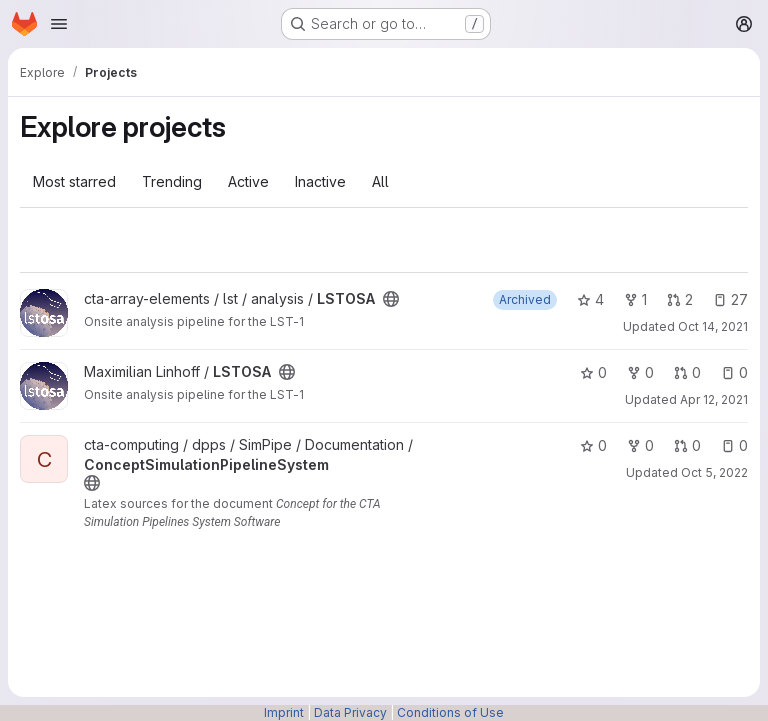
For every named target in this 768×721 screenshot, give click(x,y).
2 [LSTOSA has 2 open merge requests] (680, 299)
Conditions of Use (450, 712)
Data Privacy (350, 712)
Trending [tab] (172, 181)
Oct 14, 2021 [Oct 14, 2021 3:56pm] (713, 326)
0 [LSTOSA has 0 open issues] (734, 372)
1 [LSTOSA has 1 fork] (635, 299)
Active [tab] (248, 181)
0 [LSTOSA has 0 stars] (593, 372)
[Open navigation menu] (59, 24)
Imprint (284, 712)
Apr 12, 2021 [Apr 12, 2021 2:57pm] (714, 399)
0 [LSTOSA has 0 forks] (640, 372)
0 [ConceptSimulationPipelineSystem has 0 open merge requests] (687, 445)
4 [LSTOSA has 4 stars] (590, 299)
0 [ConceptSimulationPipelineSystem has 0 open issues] (734, 445)
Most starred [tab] (74, 181)
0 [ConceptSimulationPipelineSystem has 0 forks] (640, 445)
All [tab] (380, 181)
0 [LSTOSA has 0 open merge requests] (687, 372)
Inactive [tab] (320, 181)
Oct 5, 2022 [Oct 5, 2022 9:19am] (714, 472)
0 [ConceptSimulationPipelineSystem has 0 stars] (593, 445)
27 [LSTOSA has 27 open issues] (730, 299)
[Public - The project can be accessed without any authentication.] (391, 299)
